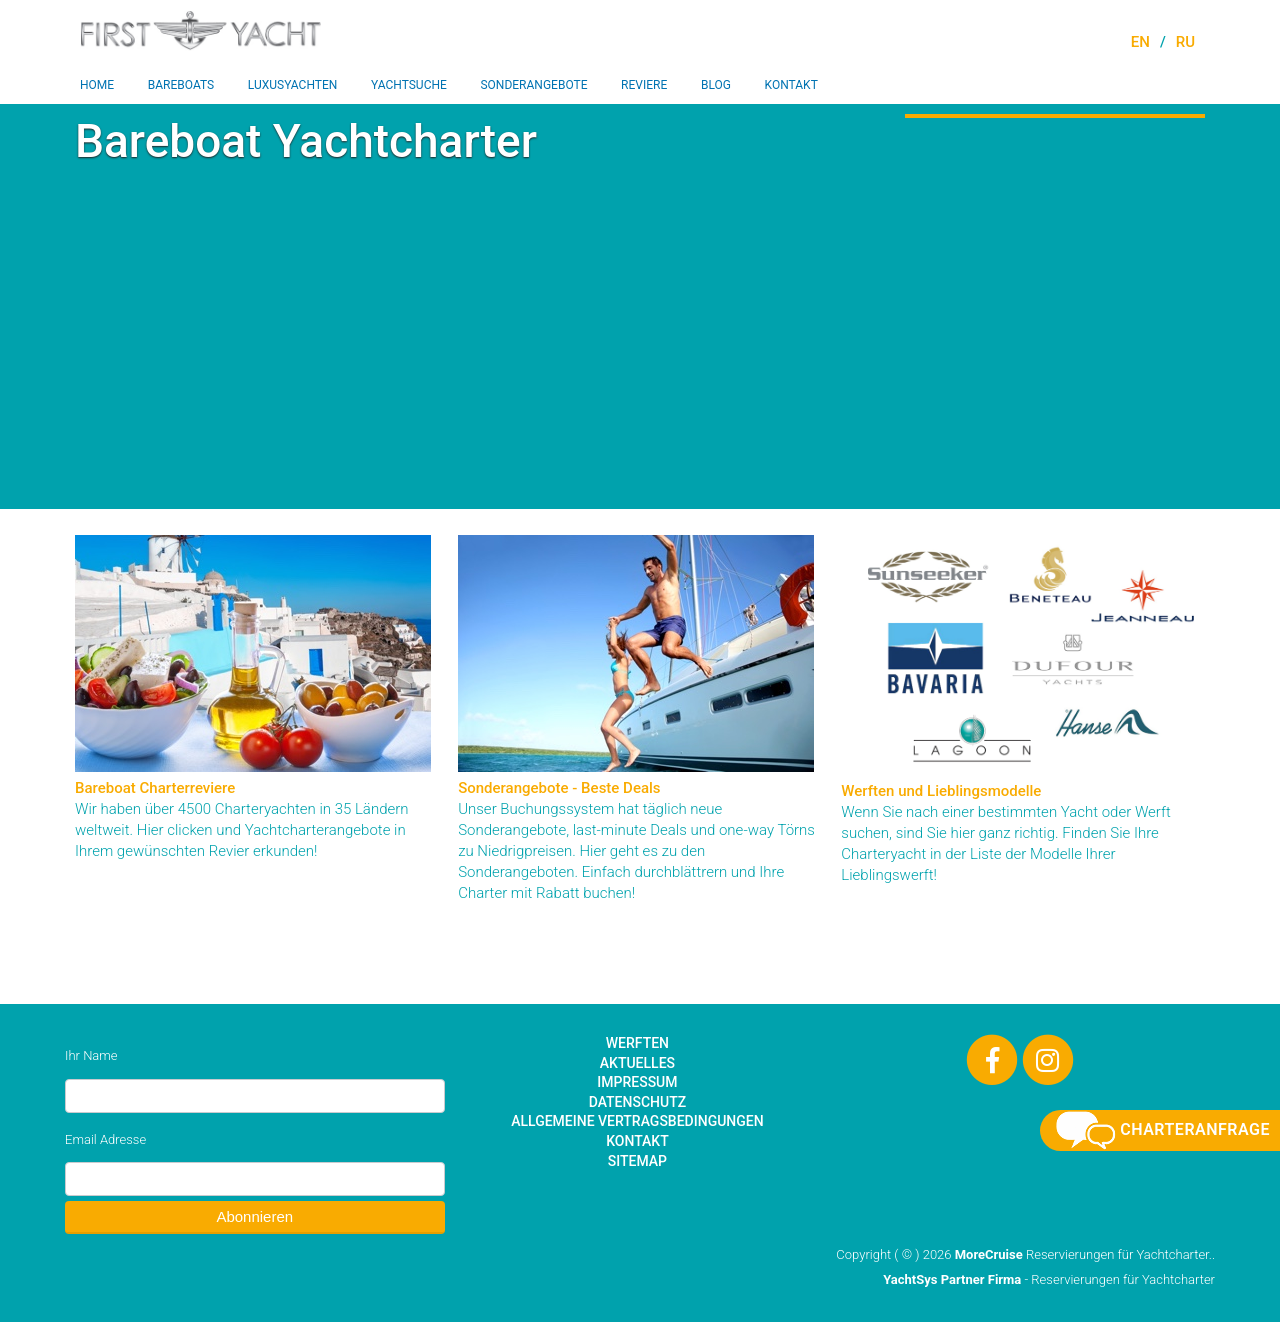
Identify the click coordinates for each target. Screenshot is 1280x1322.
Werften (637, 1043)
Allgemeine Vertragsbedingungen (637, 1121)
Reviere (644, 85)
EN (1140, 42)
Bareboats (181, 85)
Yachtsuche (409, 85)
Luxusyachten (293, 85)
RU (1185, 42)
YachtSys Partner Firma (952, 1279)
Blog (716, 85)
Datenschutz (637, 1102)
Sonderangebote (533, 85)
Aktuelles (637, 1063)
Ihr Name (91, 1055)
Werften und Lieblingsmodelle (941, 791)
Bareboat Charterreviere (155, 788)
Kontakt (791, 85)
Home (97, 85)
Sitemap (637, 1161)
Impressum (637, 1082)
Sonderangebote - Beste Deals (559, 788)
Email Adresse (105, 1139)
